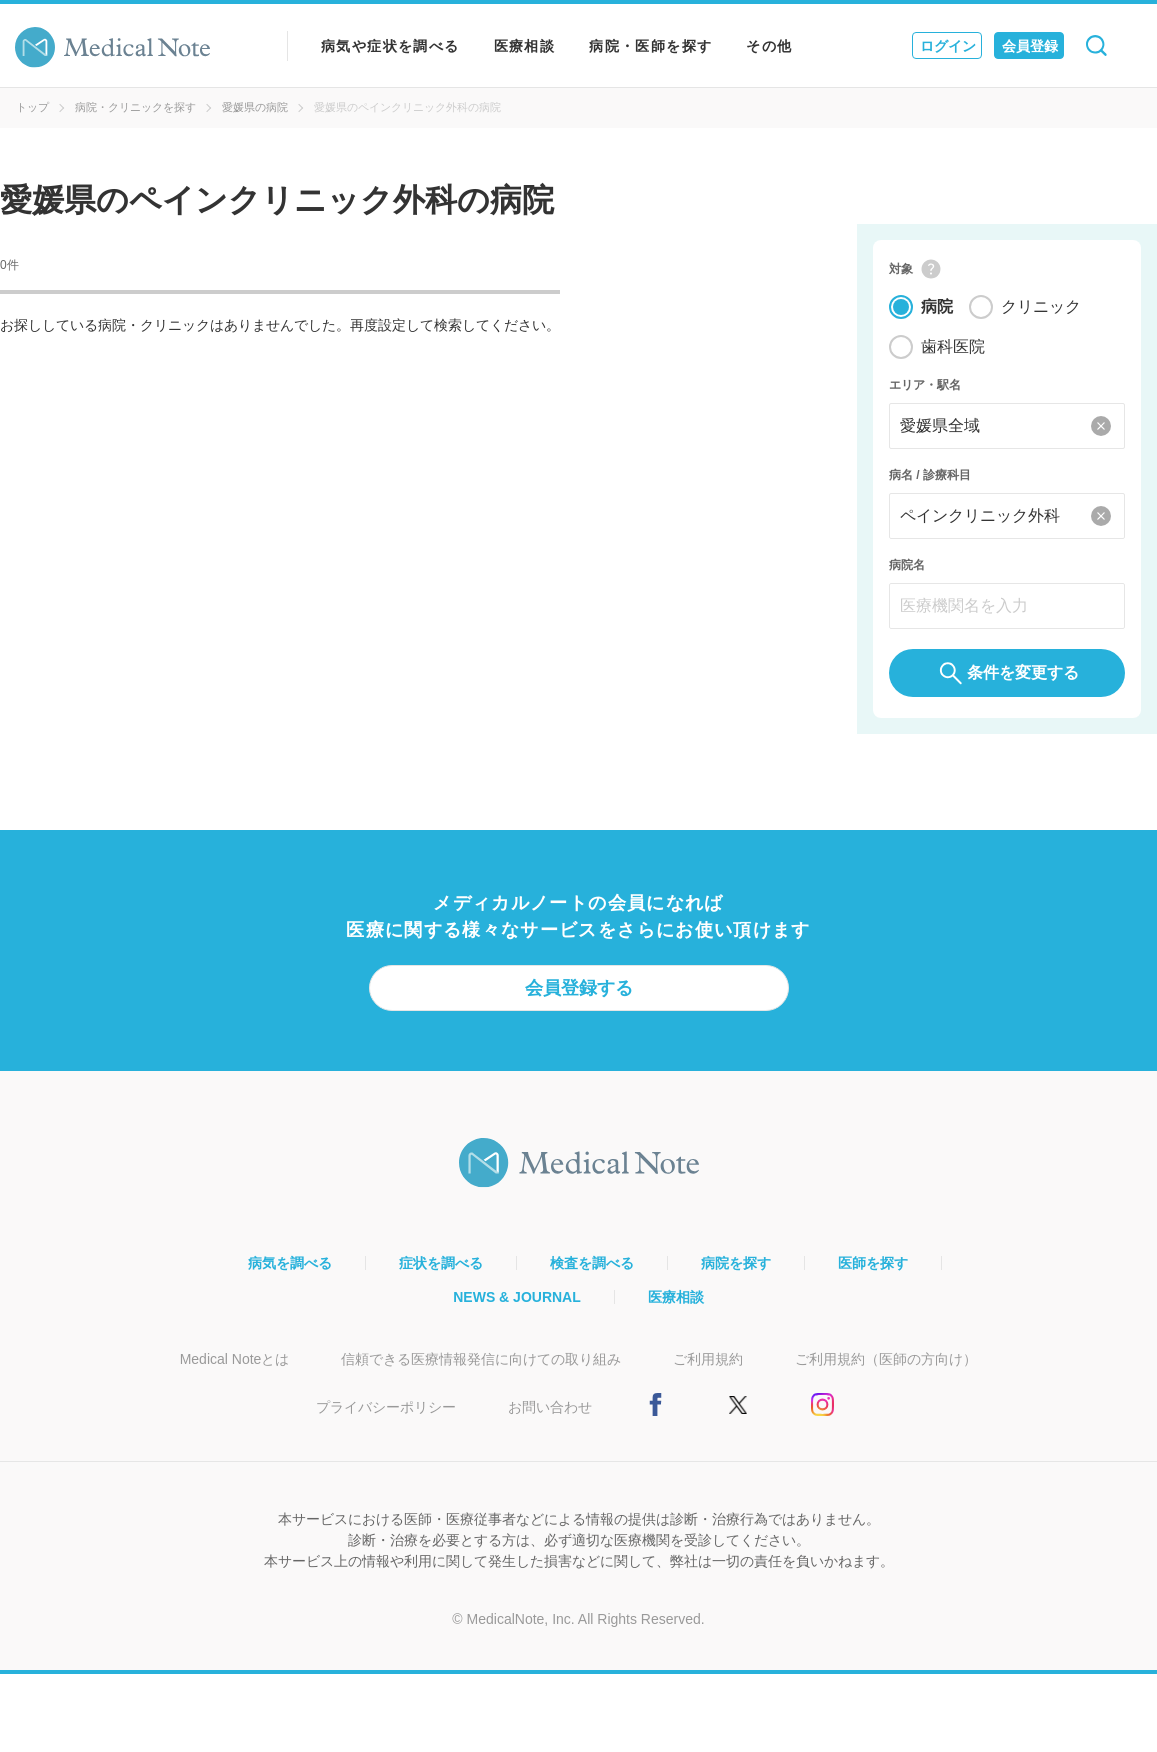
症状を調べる (441, 1269)
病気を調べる (290, 1269)
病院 (937, 309)
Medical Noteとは (235, 1365)
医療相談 (525, 46)
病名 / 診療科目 (930, 478)
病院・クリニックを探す (135, 107)
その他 (769, 46)
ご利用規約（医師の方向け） (886, 1365)
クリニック (1041, 309)
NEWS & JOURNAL (517, 1303)
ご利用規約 (708, 1365)
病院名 (907, 568)
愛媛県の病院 (255, 107)
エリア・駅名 (925, 388)
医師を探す (873, 1269)
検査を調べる (592, 1269)
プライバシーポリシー (386, 1413)
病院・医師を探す (650, 46)
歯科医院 (953, 349)
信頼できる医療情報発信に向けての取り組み (481, 1365)
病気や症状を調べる (390, 46)
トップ (32, 107)
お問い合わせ (550, 1413)
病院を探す (736, 1269)
